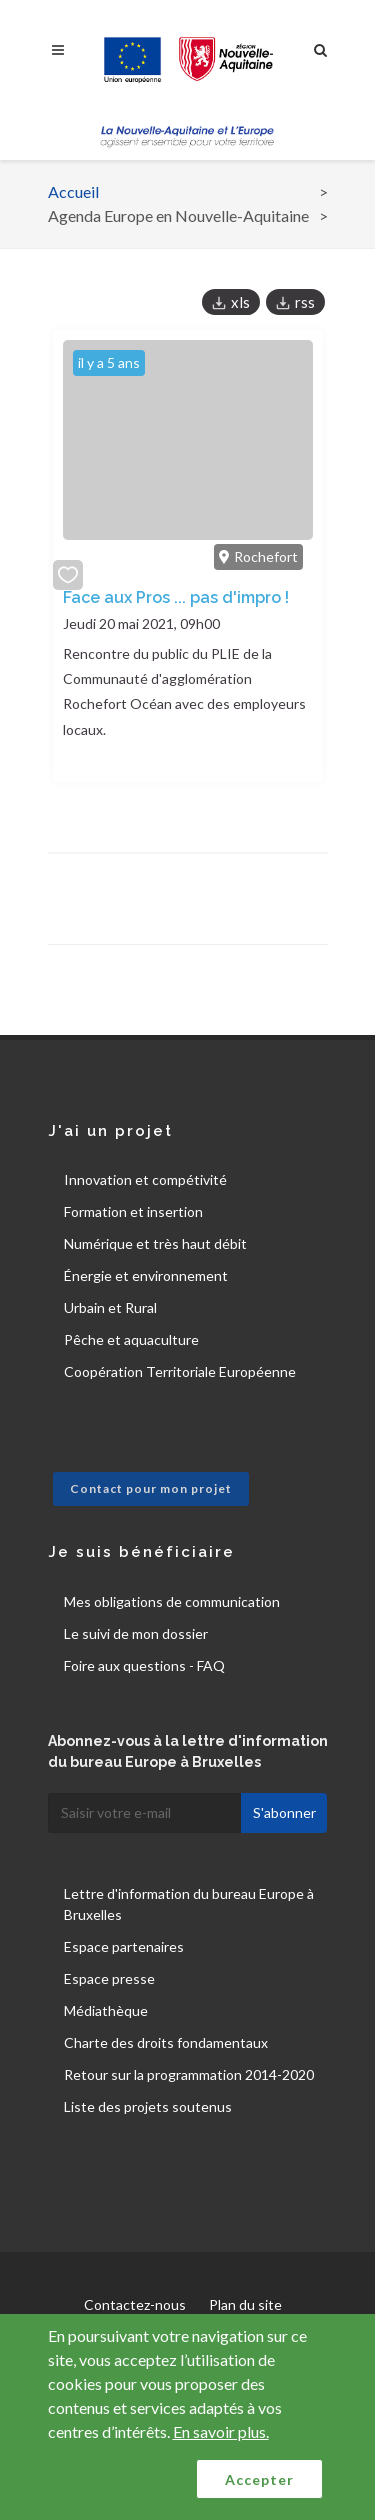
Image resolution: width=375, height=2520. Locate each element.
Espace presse (109, 1978)
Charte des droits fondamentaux (166, 2042)
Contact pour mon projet (151, 1488)
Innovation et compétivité (145, 1179)
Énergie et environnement (146, 1275)
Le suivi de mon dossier (136, 1633)
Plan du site (245, 2304)
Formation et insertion (133, 1211)
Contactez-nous (135, 2304)
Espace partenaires (124, 1946)
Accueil (73, 191)
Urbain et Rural (110, 1307)
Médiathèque (106, 2010)
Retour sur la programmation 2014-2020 (189, 2074)
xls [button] (240, 302)
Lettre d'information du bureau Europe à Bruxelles (189, 1904)
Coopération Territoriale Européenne (180, 1371)
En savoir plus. (221, 2431)
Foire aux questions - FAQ (144, 1665)
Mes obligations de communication (172, 1601)
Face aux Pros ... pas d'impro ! (176, 597)
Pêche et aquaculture (131, 1339)
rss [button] (305, 302)
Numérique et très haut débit (155, 1243)
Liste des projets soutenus (148, 2106)
